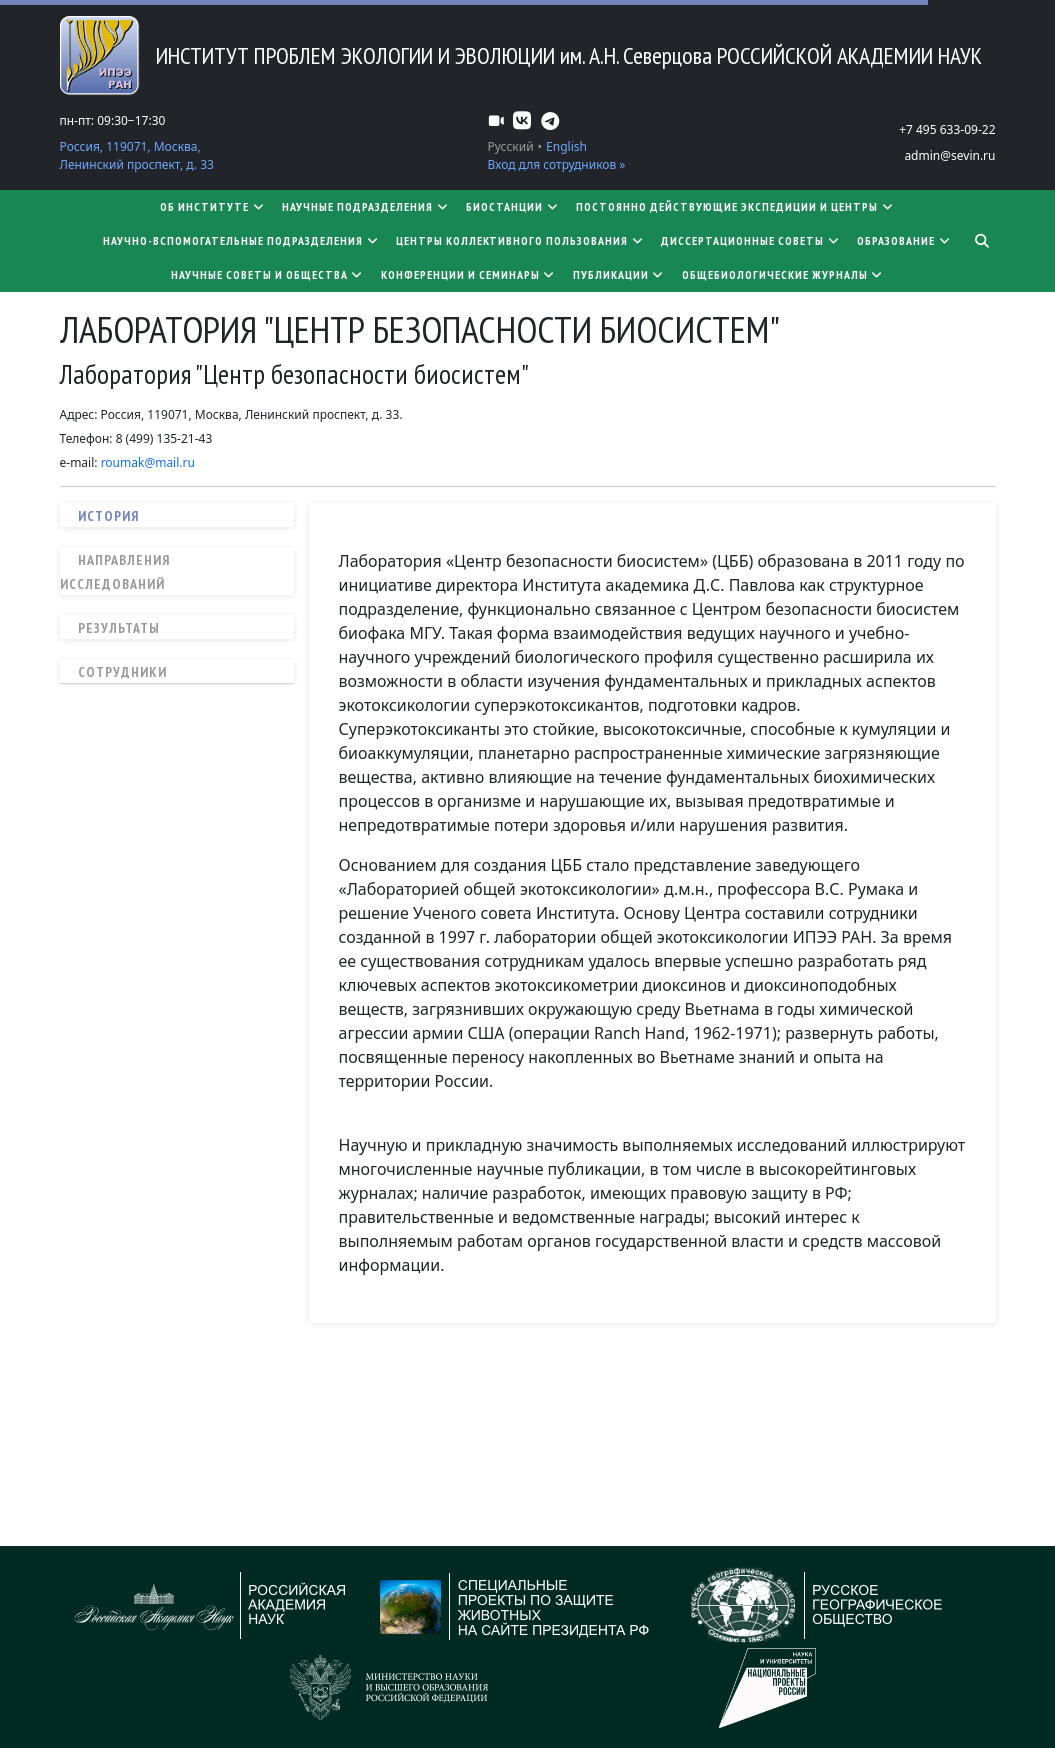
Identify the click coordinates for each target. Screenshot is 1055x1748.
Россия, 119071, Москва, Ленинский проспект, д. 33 (137, 155)
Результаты (119, 628)
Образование (904, 240)
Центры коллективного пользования (520, 240)
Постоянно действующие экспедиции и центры (735, 206)
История (108, 516)
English (566, 146)
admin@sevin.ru (949, 155)
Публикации (619, 274)
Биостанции (513, 206)
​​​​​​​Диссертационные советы (751, 240)
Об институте (213, 206)
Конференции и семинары (469, 274)
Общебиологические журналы (783, 274)
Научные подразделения (366, 206)
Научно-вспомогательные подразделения (241, 240)
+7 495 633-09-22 (947, 129)
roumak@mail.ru (148, 462)
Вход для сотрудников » (557, 164)
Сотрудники (122, 672)
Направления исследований (115, 572)
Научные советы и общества (268, 274)
